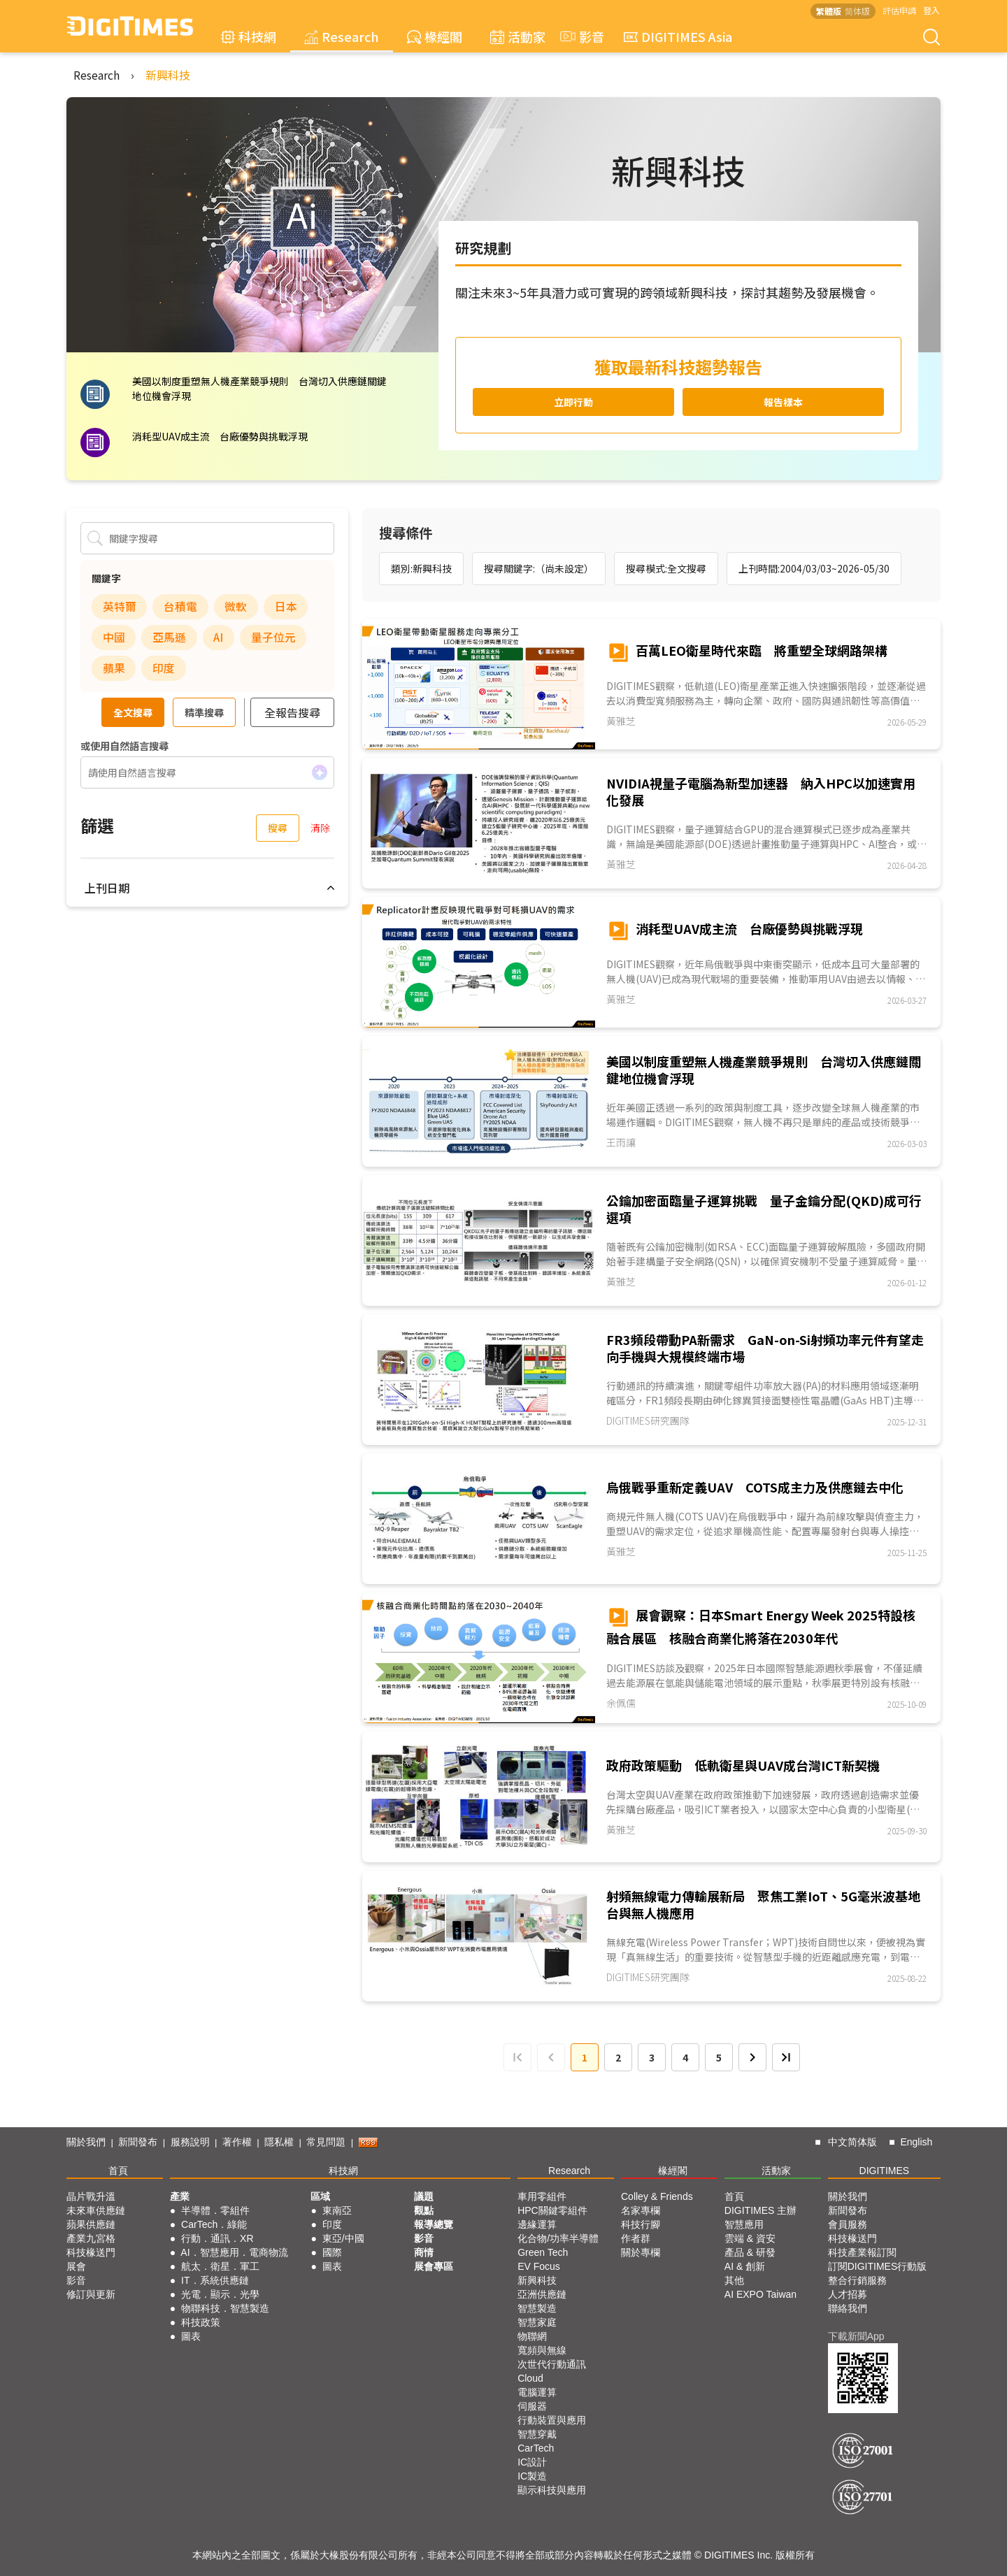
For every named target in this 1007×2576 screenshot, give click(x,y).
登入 (931, 10)
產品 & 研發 (750, 2252)
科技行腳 (640, 2224)
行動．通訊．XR (217, 2238)
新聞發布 (137, 2141)
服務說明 (190, 2141)
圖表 (191, 2336)
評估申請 (899, 10)
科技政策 (200, 2322)
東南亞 (337, 2210)
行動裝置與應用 (551, 2420)
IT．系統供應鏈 (214, 2280)
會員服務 (847, 2224)
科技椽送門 (90, 2252)
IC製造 (532, 2476)
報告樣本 (783, 402)
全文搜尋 (132, 712)
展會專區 (433, 2266)
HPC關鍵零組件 (552, 2210)
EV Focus (538, 2266)
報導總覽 (433, 2224)
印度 (332, 2224)
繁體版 (828, 11)
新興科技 (167, 74)
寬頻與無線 (541, 2350)
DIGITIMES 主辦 (760, 2210)
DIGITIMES (884, 2170)
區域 (320, 2196)
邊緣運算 (537, 2224)
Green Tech (542, 2252)
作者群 (635, 2238)
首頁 (118, 2170)
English (916, 2141)
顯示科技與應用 (551, 2490)
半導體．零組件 (215, 2210)
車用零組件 (541, 2196)
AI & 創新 (744, 2266)
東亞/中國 (343, 2238)
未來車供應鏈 (95, 2210)
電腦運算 (537, 2392)
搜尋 (277, 828)
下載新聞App (856, 2336)
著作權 (237, 2141)
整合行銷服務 (857, 2280)
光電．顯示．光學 (220, 2294)
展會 (76, 2266)
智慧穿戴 (537, 2434)
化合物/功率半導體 (558, 2238)
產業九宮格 (90, 2238)
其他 (734, 2280)
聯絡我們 (847, 2308)
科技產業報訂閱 (862, 2252)
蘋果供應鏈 (90, 2224)
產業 (180, 2196)
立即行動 (573, 402)
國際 (332, 2252)
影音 (580, 36)
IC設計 (532, 2462)
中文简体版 (852, 2141)
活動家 (517, 36)
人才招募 (847, 2294)
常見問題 (325, 2141)
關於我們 (86, 2141)
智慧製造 (537, 2308)
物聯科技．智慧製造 (225, 2308)
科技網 (248, 36)
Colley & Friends (657, 2196)
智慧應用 (744, 2224)
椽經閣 (434, 36)
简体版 (857, 11)
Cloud (530, 2378)
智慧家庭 (537, 2322)
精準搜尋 (204, 712)
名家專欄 (640, 2210)
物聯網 (532, 2336)
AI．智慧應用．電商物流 (233, 2252)
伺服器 (532, 2406)
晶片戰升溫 (90, 2196)
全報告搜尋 (292, 712)
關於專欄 (640, 2252)
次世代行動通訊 (551, 2364)
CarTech (535, 2448)
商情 (424, 2252)
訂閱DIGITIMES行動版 (877, 2266)
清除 (320, 828)
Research (341, 36)
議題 (424, 2196)
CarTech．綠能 (214, 2224)
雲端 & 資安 (750, 2238)
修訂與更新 (90, 2294)
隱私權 (279, 2141)
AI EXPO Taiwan (760, 2294)
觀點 (424, 2210)
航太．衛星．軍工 (220, 2266)
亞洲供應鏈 (541, 2294)
